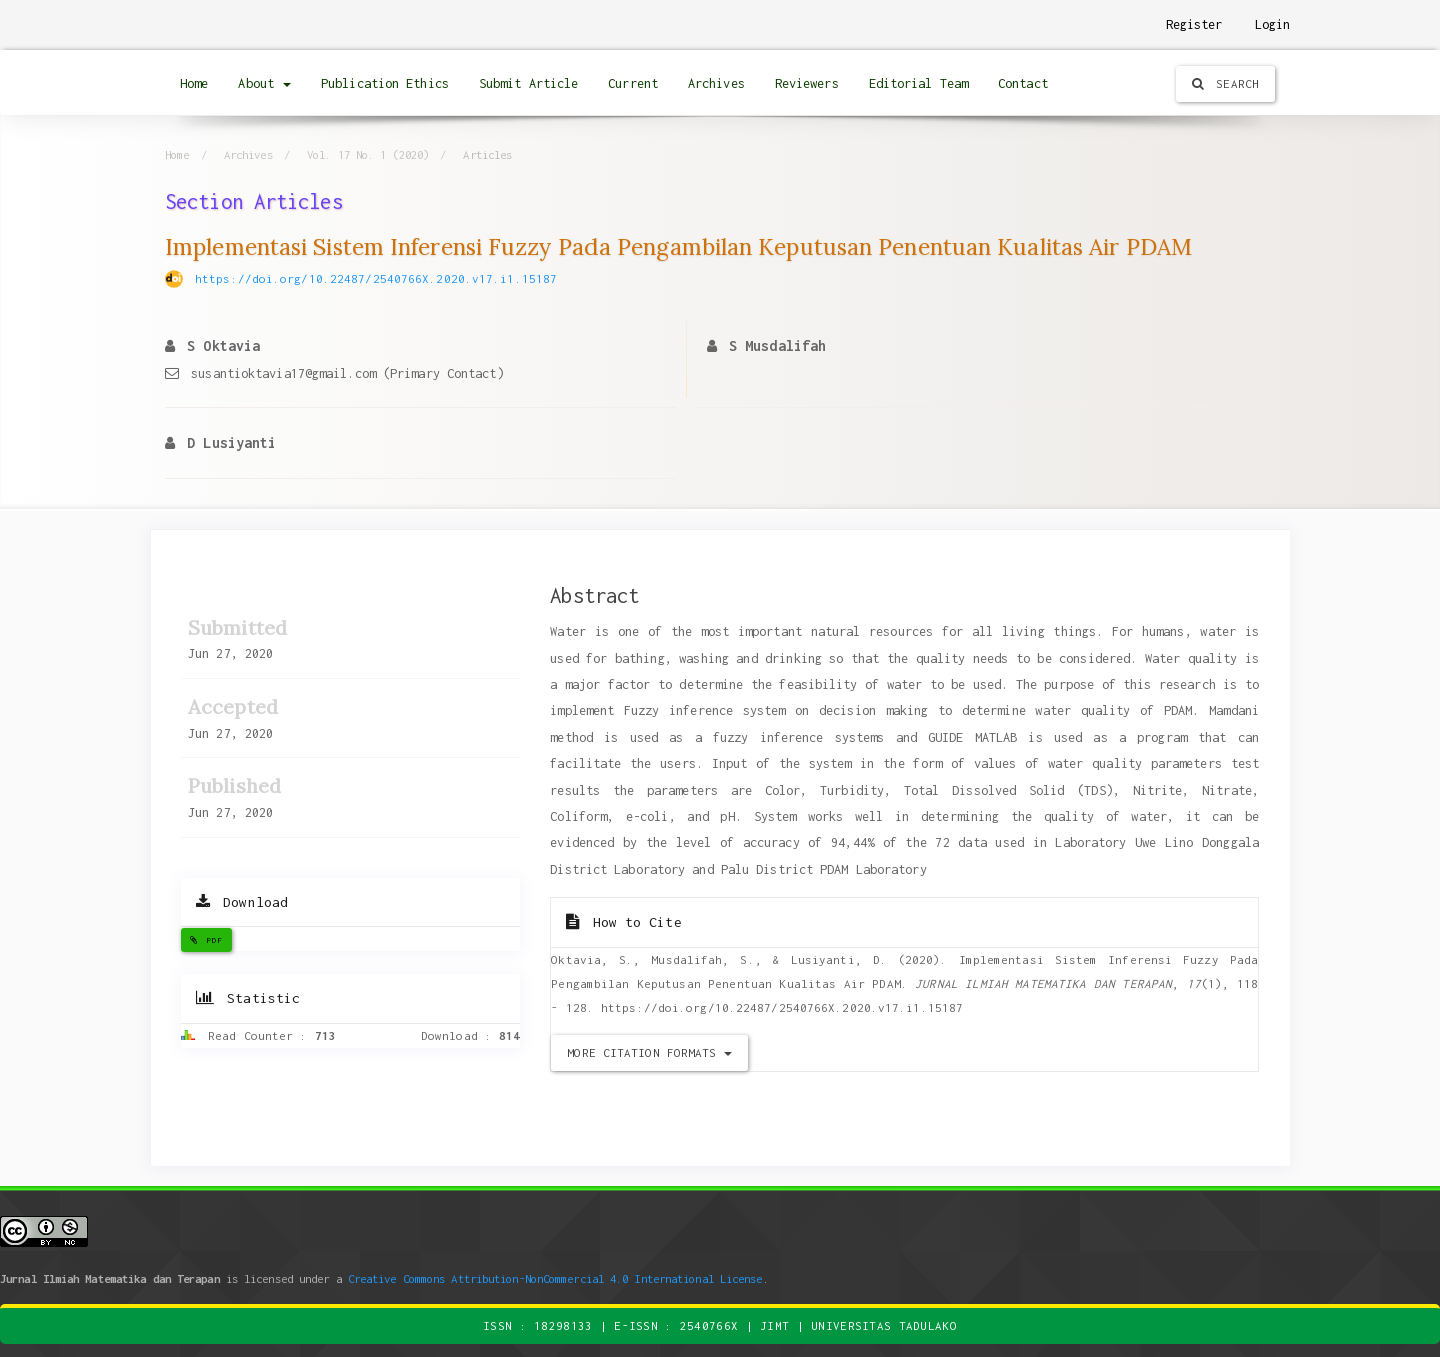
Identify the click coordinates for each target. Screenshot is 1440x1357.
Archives (716, 83)
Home (194, 83)
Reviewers (807, 83)
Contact (1023, 83)
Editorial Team (918, 83)
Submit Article (528, 83)
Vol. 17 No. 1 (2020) (368, 154)
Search (1225, 83)
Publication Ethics (385, 83)
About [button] (264, 83)
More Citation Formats (649, 1052)
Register (1194, 24)
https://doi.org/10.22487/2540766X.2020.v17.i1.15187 (376, 278)
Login (1273, 24)
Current (633, 83)
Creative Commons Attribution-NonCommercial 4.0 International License (555, 1278)
